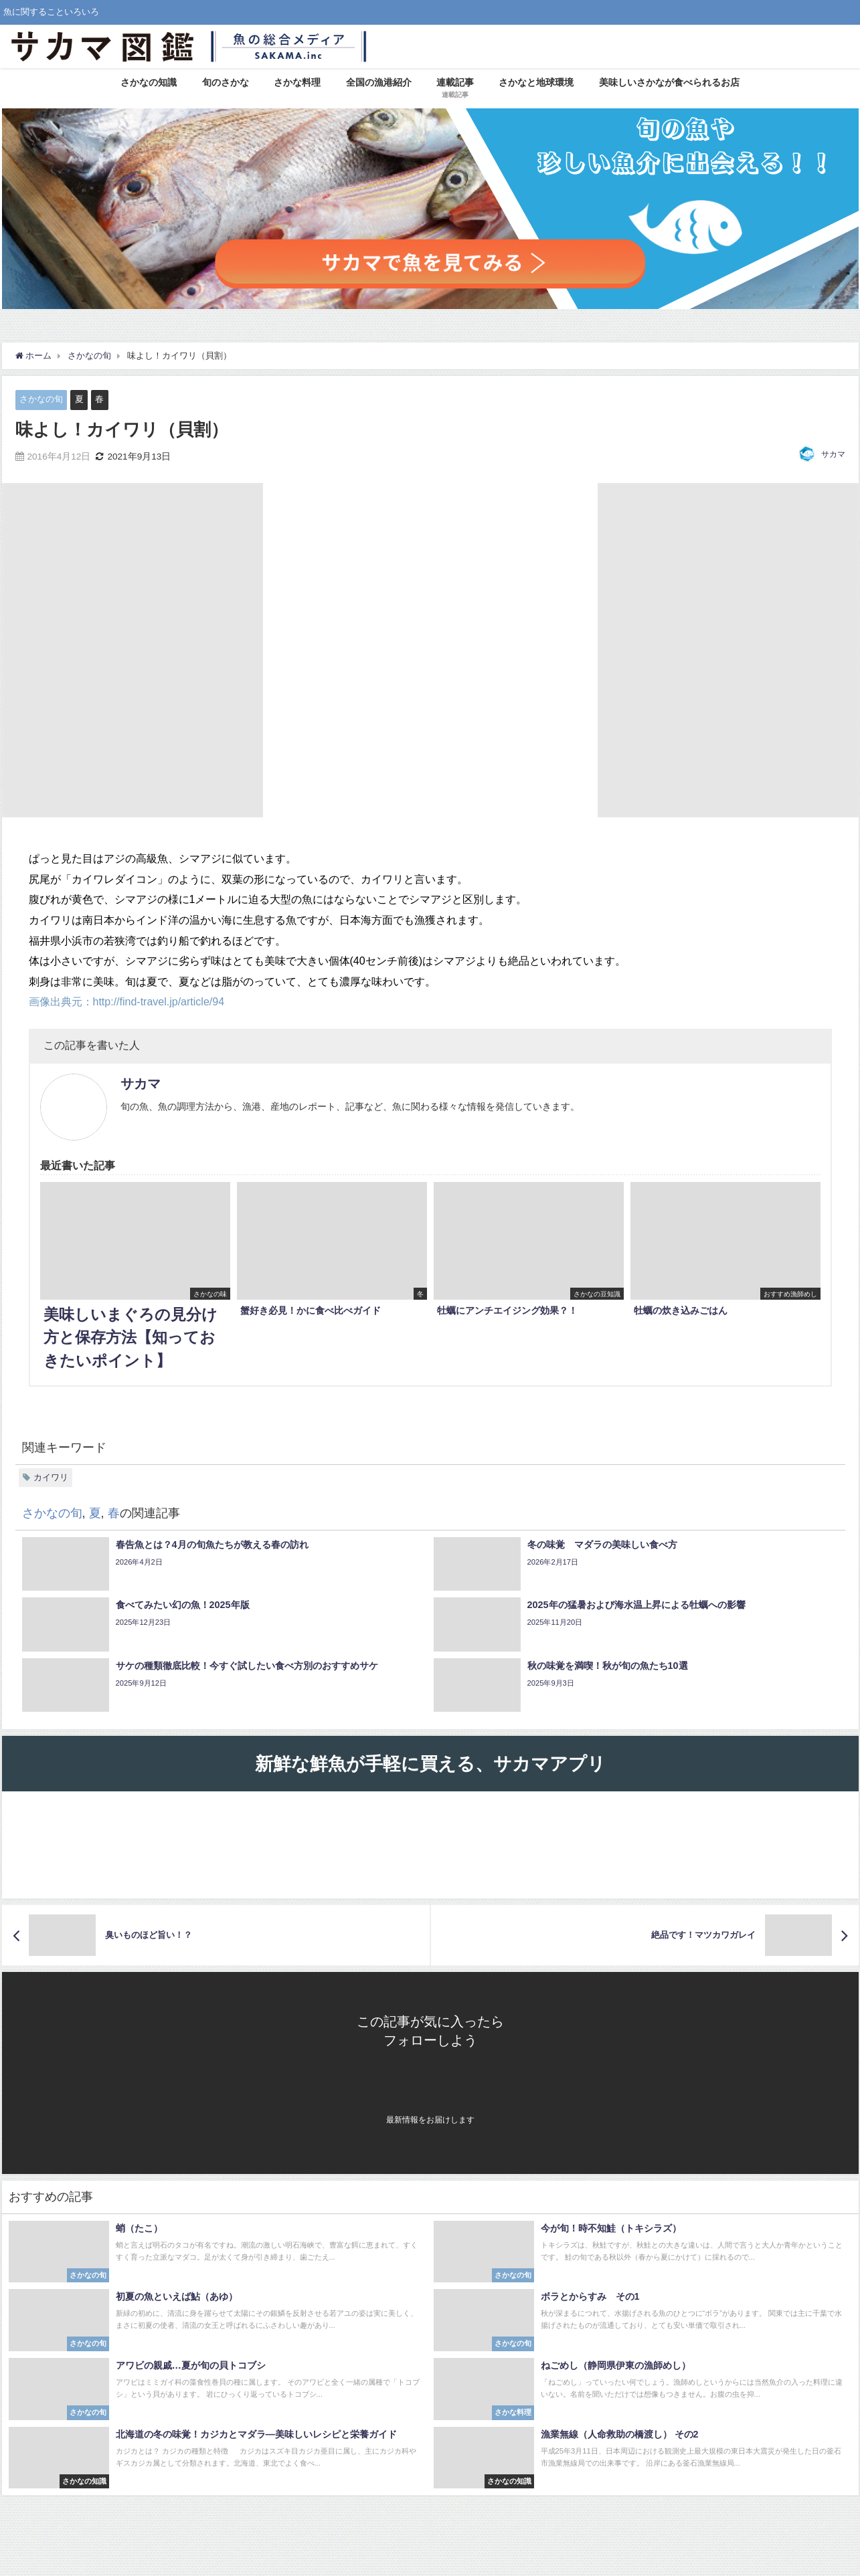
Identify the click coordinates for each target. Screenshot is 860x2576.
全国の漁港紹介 (379, 82)
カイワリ (50, 1477)
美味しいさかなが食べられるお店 (669, 82)
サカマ (833, 454)
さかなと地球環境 (536, 82)
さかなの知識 (148, 82)
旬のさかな (225, 82)
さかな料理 (297, 82)
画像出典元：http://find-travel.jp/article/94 (127, 1001)
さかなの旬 (41, 399)
